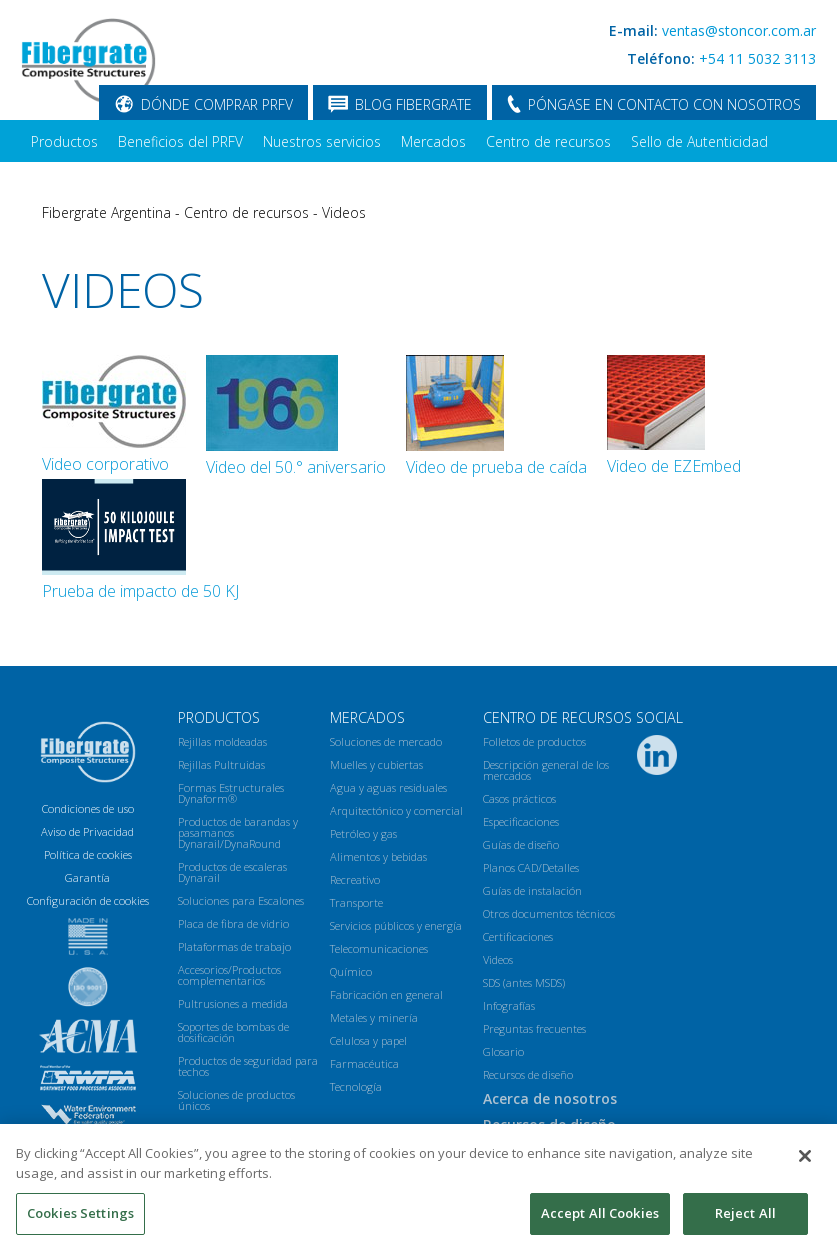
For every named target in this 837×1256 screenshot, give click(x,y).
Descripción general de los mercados (546, 770)
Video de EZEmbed (674, 466)
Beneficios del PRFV (180, 141)
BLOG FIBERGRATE (413, 104)
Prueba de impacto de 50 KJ (140, 591)
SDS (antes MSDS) (524, 982)
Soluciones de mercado (386, 741)
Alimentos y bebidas (378, 856)
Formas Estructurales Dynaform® (231, 793)
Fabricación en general (386, 994)
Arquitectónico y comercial (396, 810)
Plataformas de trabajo (234, 946)
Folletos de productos (534, 741)
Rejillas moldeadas (222, 741)
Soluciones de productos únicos (236, 1100)
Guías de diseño (521, 844)
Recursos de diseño (528, 1074)
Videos (344, 212)
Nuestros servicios (322, 141)
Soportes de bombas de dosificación (233, 1032)
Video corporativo (105, 464)
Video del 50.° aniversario (296, 467)
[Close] (805, 1163)
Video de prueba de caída (496, 467)
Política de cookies (88, 854)
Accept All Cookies (600, 1220)
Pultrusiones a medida (233, 1003)
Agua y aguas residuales (388, 787)
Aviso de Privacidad (87, 831)
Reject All (745, 1220)
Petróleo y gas (363, 833)
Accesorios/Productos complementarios (229, 975)
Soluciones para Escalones (241, 900)
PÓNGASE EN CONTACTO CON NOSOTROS (664, 104)
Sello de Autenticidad (699, 141)
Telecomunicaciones (379, 948)
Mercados (433, 141)
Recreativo (355, 879)
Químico (351, 971)
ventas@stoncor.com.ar (739, 30)
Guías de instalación (532, 890)
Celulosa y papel (368, 1040)
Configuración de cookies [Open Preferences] (88, 900)
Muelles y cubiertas (376, 764)
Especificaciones (521, 821)
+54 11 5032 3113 (757, 58)
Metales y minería (374, 1017)
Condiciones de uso (88, 808)
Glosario (503, 1051)
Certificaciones (518, 936)
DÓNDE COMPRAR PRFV (217, 104)
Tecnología (356, 1086)
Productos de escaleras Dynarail (232, 872)
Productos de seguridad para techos (248, 1066)
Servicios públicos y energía (396, 925)
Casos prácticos (519, 798)
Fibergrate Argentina (106, 212)
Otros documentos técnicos (549, 913)
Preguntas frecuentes (534, 1028)
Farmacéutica (364, 1063)
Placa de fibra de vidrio (233, 923)
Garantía (87, 877)
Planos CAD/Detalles (531, 867)
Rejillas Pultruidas (221, 764)
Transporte (356, 902)
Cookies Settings (80, 1220)
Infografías (509, 1005)
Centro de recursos (548, 141)
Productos (64, 141)
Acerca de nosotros (94, 182)
